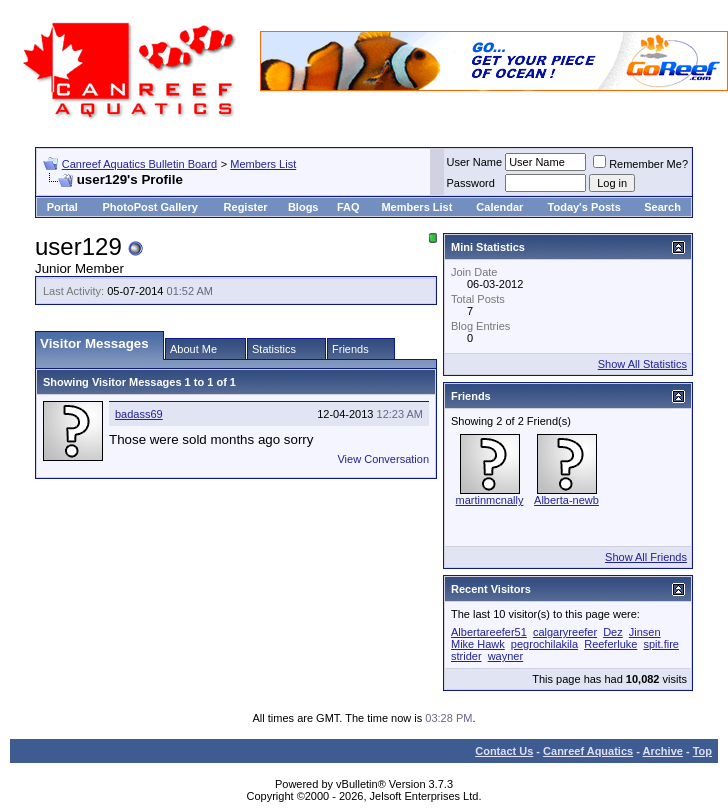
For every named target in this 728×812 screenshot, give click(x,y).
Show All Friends (646, 557)
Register (246, 207)
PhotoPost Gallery (149, 207)
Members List (263, 164)
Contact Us (504, 751)
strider (466, 656)
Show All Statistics (642, 364)
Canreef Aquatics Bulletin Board (139, 164)
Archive (663, 751)
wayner (505, 656)
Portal (62, 207)
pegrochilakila (544, 644)
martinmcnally (490, 500)
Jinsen (645, 632)
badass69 (139, 414)
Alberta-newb (566, 500)
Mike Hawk (478, 644)
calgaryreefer (565, 632)
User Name (475, 162)
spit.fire (660, 644)
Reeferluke (610, 644)
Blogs (303, 207)
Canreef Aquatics (588, 751)
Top (702, 751)
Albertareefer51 (489, 632)
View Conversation (383, 459)
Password (471, 183)
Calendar (499, 207)
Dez (613, 632)
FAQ (348, 207)
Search (662, 207)
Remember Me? (640, 164)
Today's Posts (584, 207)
